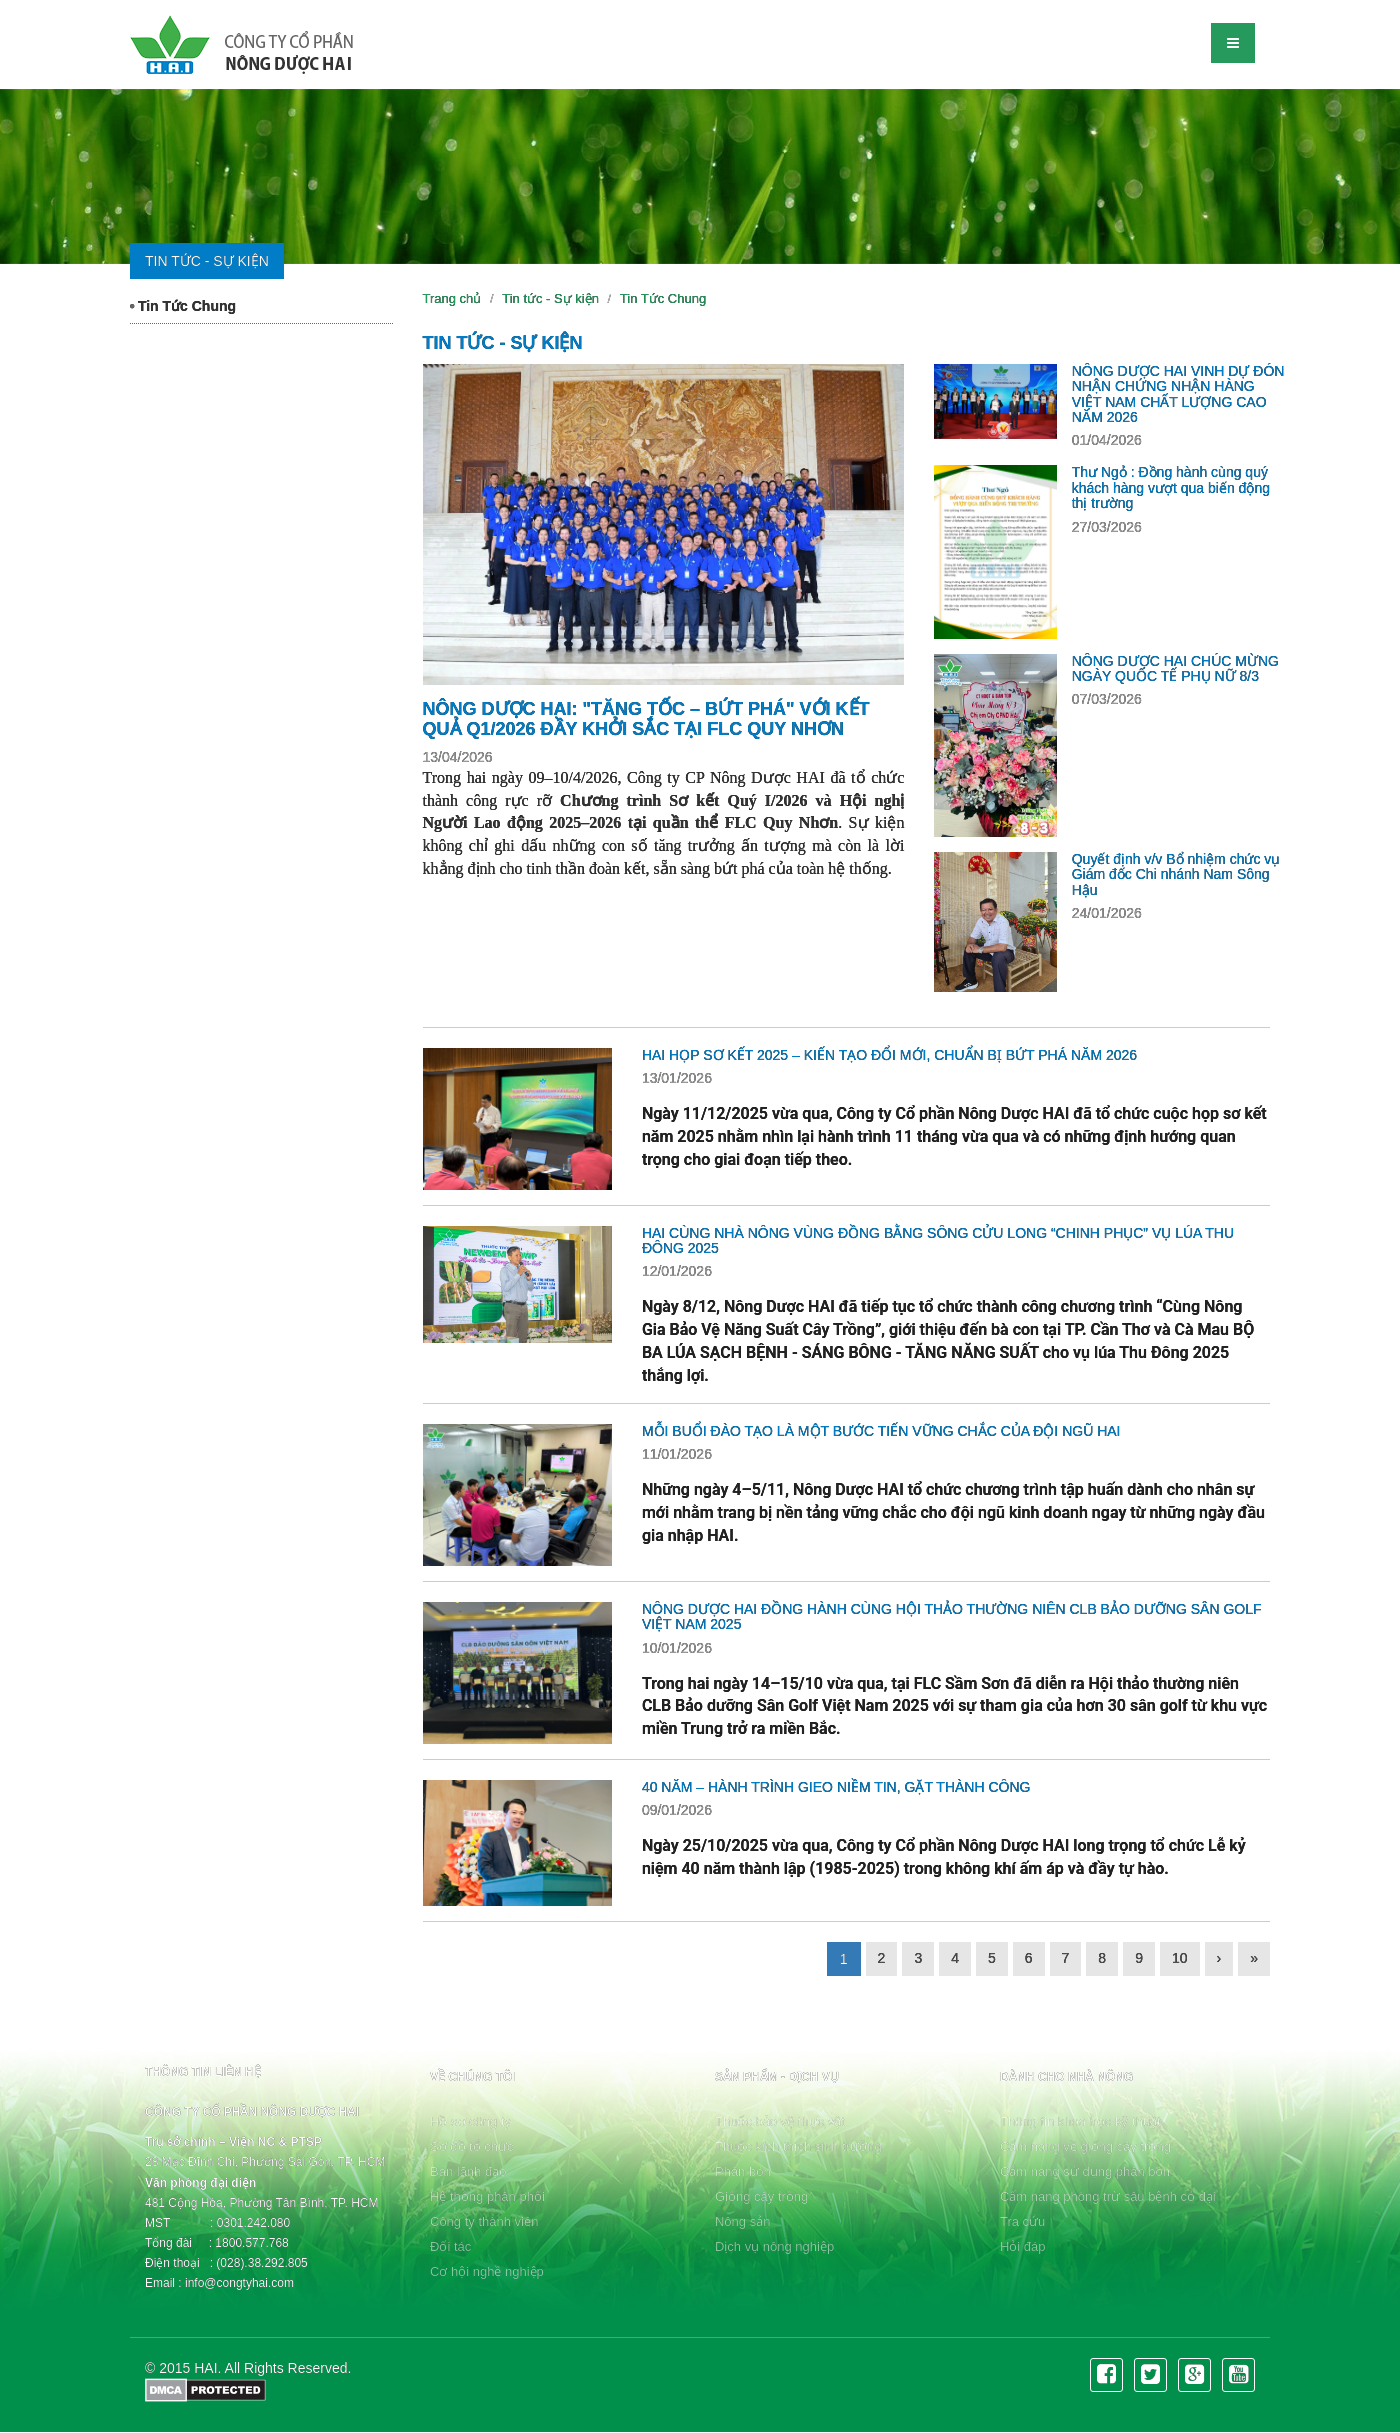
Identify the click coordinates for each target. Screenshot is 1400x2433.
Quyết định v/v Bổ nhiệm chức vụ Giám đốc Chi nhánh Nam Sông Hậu (1176, 874)
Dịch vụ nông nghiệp (774, 2246)
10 (1180, 1958)
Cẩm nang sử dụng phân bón (1085, 2171)
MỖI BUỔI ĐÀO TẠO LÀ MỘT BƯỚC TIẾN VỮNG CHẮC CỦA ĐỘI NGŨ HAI (881, 1431)
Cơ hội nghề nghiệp (487, 2271)
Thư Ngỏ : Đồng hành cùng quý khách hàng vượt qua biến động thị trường (1171, 487)
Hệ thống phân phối (487, 2196)
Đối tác (450, 2246)
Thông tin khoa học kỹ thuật (1080, 2121)
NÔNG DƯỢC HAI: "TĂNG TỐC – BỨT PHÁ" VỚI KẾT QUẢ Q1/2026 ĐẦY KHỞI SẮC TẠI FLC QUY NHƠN (646, 719)
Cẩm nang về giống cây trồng (1085, 2146)
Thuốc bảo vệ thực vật (780, 2121)
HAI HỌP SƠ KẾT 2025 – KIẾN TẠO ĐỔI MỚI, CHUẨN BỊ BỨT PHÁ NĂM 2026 (889, 1055)
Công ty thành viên (484, 2221)
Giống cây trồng (761, 2196)
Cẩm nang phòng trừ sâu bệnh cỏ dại (1108, 2196)
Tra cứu (1022, 2221)
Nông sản (742, 2221)
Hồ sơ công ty (470, 2121)
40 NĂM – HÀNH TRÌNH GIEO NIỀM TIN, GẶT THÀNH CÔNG (836, 1787)
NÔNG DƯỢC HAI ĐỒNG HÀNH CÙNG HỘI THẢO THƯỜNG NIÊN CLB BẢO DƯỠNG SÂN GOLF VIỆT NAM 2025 (952, 1616)
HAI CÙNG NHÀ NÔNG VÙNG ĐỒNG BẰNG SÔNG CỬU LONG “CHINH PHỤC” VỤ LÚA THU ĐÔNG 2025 (938, 1240)
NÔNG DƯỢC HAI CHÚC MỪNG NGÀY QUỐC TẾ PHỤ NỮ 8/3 (1175, 668)
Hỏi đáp (1023, 2246)
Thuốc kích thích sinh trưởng (798, 2146)
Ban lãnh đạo (468, 2171)
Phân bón (743, 2171)
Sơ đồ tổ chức (472, 2146)
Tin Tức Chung (183, 306)
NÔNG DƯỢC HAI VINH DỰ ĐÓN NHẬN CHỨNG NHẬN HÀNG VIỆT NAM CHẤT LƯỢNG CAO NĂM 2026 (1178, 394)
